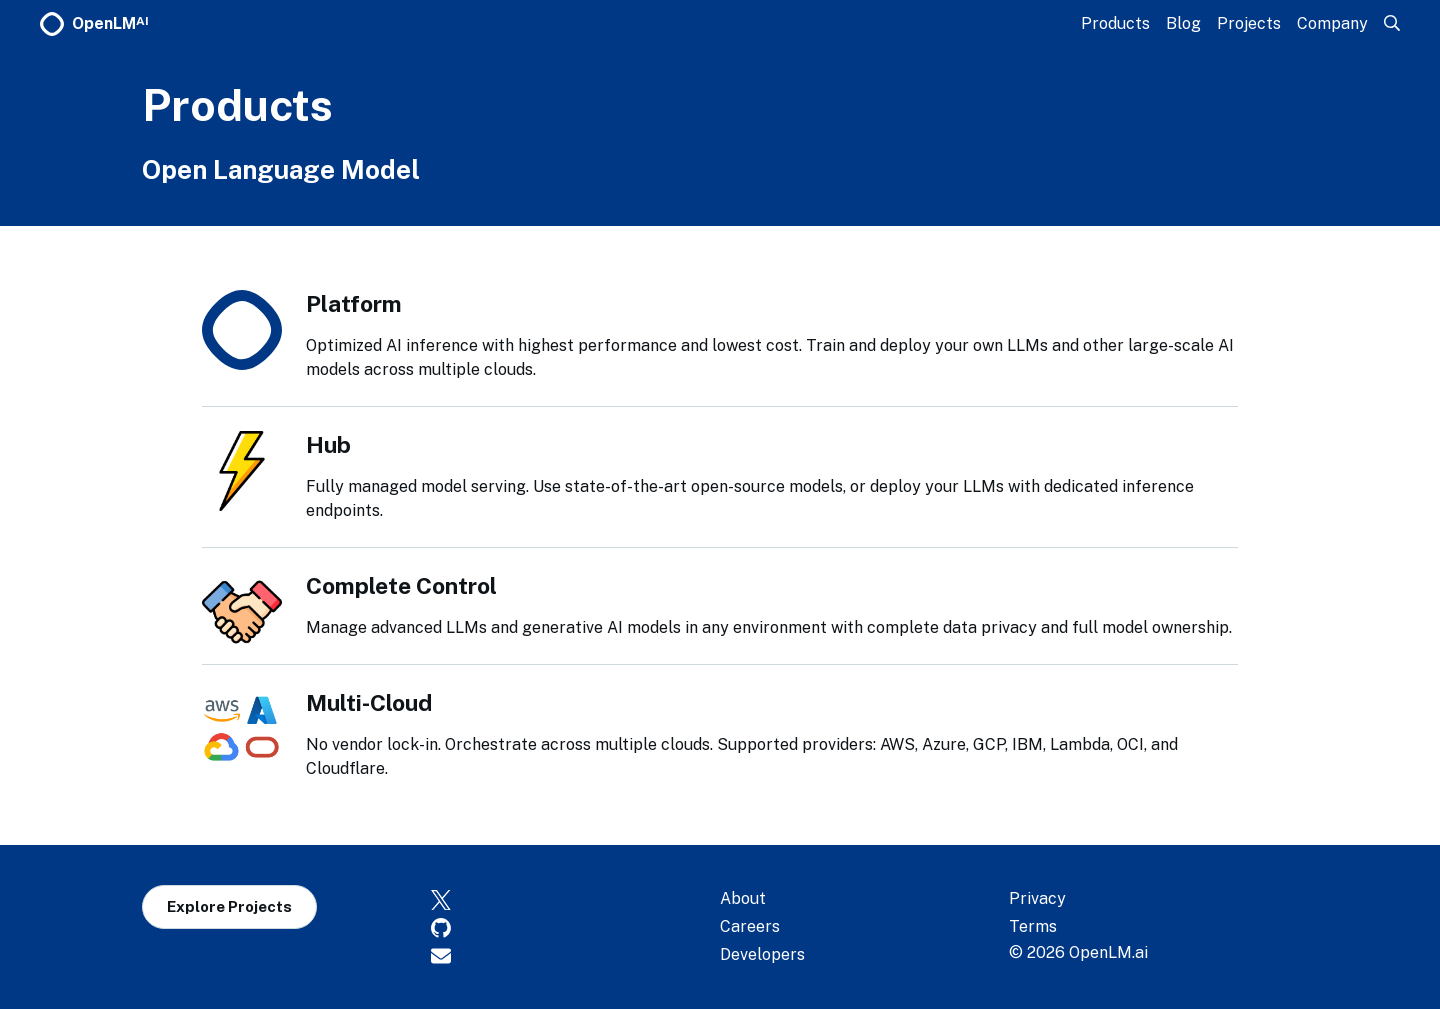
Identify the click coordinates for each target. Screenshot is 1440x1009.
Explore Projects (229, 906)
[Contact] (575, 955)
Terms (1033, 926)
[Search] (1392, 23)
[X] (575, 899)
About (743, 898)
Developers (762, 954)
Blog (1183, 23)
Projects (1249, 23)
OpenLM (94, 24)
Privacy (1037, 898)
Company (1332, 23)
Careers (750, 926)
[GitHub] (575, 927)
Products (1115, 23)
